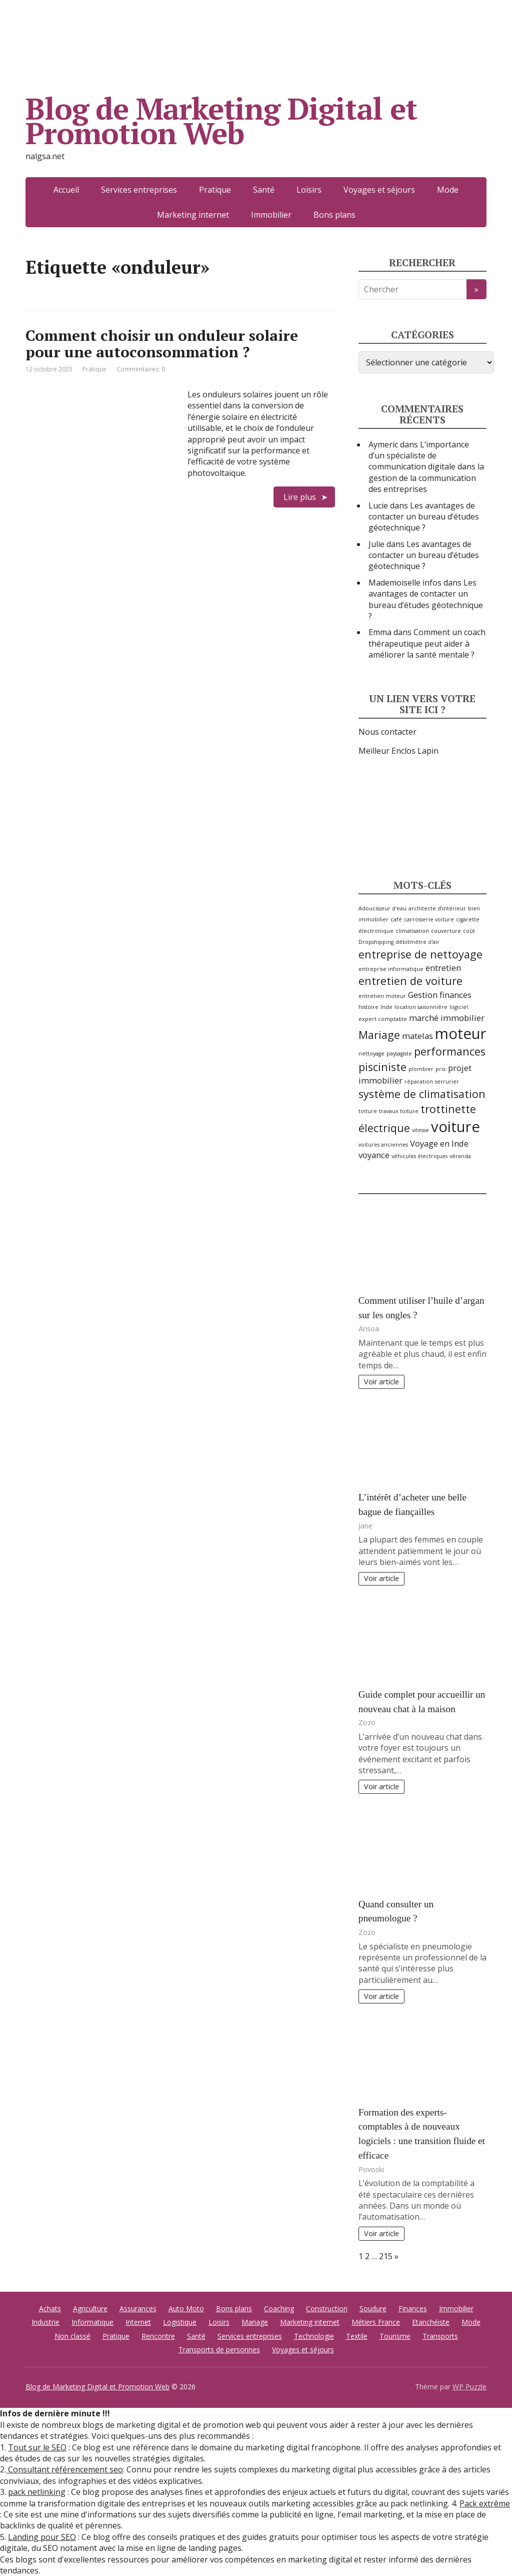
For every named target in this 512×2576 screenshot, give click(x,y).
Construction (327, 2308)
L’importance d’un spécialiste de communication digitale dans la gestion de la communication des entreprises (426, 467)
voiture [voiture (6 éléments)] (455, 1127)
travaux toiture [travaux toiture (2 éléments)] (398, 1111)
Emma (380, 632)
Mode (447, 189)
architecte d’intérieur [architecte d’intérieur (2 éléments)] (437, 908)
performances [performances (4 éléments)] (450, 1051)
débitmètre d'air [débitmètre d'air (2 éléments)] (418, 941)
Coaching (279, 2308)
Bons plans (335, 214)
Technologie (314, 2336)
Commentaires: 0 (140, 369)
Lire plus (300, 496)
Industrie (46, 2322)
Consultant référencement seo (64, 2469)
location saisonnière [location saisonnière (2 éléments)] (421, 1006)
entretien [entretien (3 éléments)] (443, 967)
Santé (263, 189)
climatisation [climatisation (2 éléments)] (412, 930)
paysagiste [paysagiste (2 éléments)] (399, 1053)
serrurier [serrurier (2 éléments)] (447, 1081)
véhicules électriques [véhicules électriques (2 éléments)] (420, 1156)
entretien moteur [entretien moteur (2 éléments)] (382, 995)
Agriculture (90, 2308)
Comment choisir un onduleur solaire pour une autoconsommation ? (162, 343)
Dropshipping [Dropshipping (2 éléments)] (376, 941)
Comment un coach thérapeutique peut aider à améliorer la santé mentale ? (427, 643)
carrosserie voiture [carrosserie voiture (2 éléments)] (429, 919)
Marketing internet (193, 214)
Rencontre (158, 2336)
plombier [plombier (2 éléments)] (421, 1069)
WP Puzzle (469, 2386)
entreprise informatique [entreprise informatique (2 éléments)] (391, 968)
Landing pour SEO (42, 2536)
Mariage (255, 2322)
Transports (440, 2336)
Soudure (373, 2308)
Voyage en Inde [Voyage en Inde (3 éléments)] (439, 1143)
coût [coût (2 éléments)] (469, 930)
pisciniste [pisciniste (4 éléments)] (382, 1067)
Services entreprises (139, 189)
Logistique (179, 2322)
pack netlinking (37, 2491)
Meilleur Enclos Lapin (398, 750)
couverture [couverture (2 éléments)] (446, 930)
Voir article (381, 1381)
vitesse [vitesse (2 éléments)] (420, 1130)
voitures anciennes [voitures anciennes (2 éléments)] (383, 1144)
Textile (357, 2336)
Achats (50, 2308)
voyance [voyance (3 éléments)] (374, 1155)
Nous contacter (387, 731)
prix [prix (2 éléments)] (441, 1069)
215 (385, 2256)
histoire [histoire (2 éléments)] (368, 1006)
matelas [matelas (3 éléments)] (417, 1036)
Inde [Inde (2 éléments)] (386, 1006)
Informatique (93, 2322)
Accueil (66, 189)
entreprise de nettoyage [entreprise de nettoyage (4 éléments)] (420, 954)
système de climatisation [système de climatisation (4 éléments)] (422, 1094)
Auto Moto (186, 2308)
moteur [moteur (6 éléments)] (460, 1033)
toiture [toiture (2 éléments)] (367, 1111)
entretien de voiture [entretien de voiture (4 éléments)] (410, 980)
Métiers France (376, 2322)
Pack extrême (485, 2503)
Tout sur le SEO (37, 2447)
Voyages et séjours (379, 189)
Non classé (72, 2336)
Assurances (138, 2308)
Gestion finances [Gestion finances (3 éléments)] (440, 994)
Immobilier (271, 214)
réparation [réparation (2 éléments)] (418, 1081)
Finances (412, 2308)
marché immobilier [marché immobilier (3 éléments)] (446, 1017)
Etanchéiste (431, 2322)
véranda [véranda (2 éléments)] (460, 1156)
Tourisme (395, 2336)
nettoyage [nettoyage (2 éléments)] (371, 1053)
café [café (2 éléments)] (396, 919)
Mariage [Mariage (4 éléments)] (379, 1034)
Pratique (215, 189)
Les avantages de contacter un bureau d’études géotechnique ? (423, 517)
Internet (138, 2322)
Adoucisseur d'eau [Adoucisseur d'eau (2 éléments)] (382, 908)
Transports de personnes (219, 2349)
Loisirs (309, 189)
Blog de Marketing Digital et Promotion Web (221, 121)
